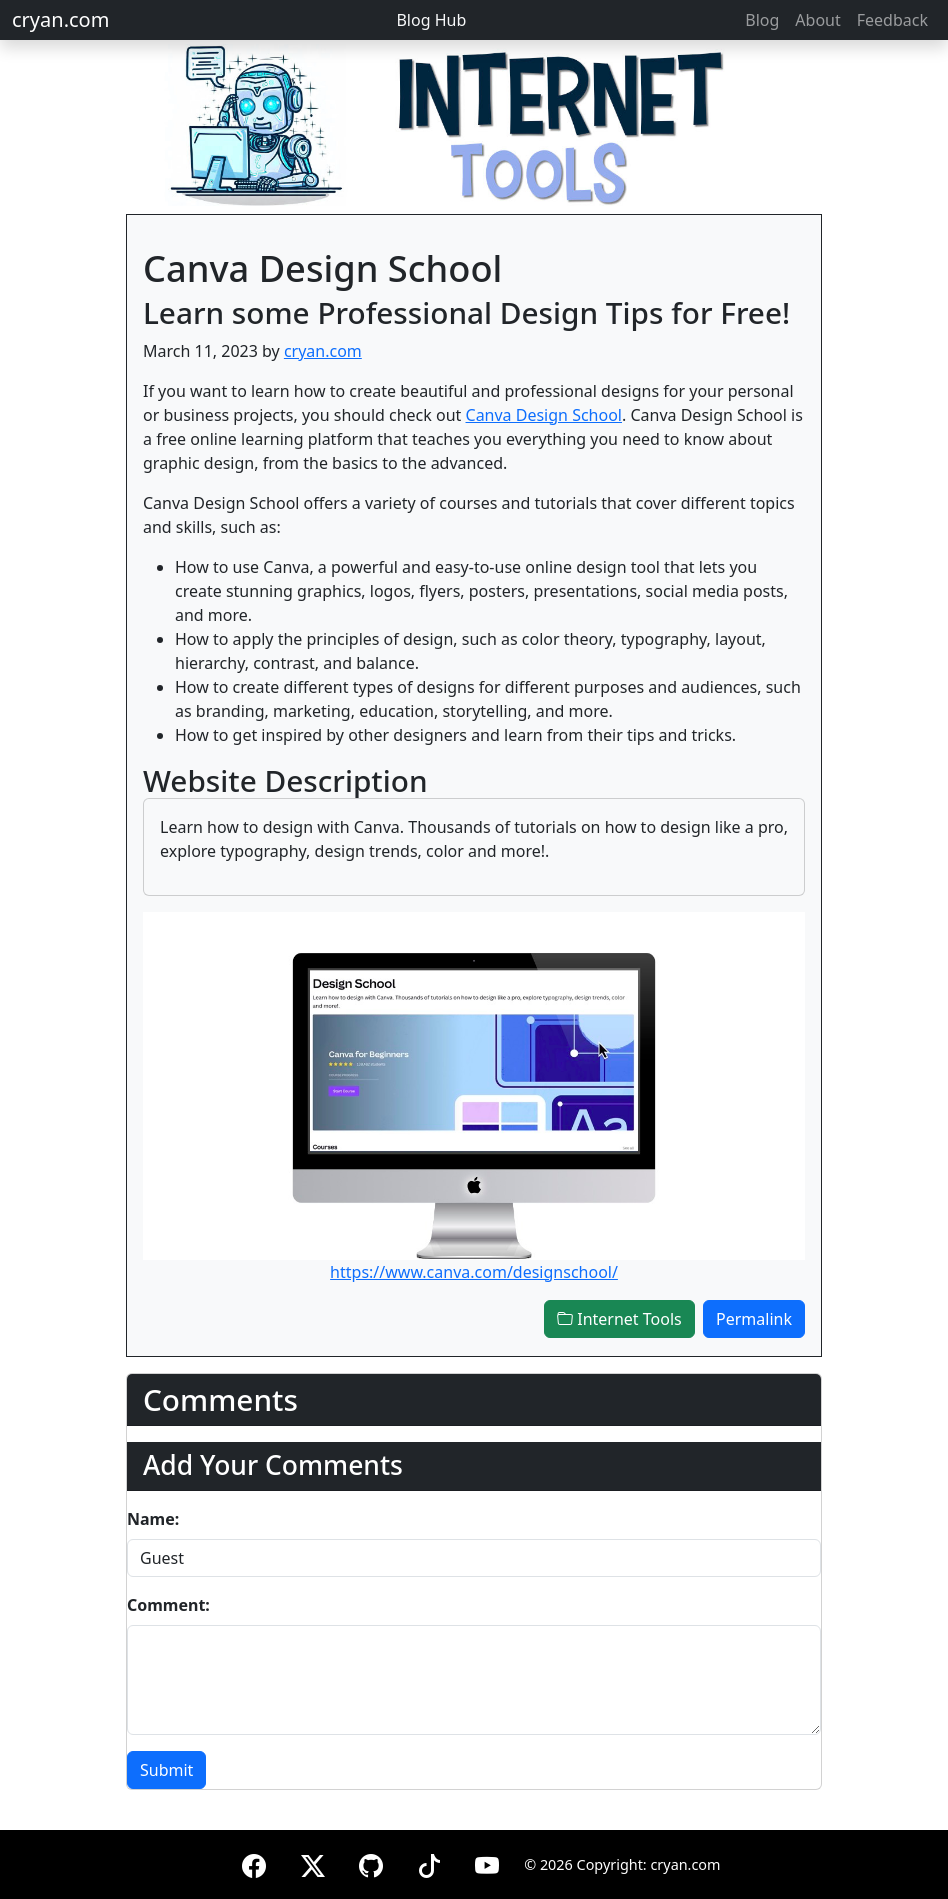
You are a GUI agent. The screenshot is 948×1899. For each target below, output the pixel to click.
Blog (762, 20)
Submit (166, 1770)
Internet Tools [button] (619, 1319)
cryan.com (60, 19)
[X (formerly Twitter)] (313, 1862)
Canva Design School (544, 415)
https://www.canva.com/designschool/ (474, 1272)
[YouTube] (487, 1862)
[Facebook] (254, 1862)
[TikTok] (429, 1862)
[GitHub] (371, 1862)
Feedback (892, 20)
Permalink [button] (754, 1319)
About (817, 20)
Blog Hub (431, 20)
